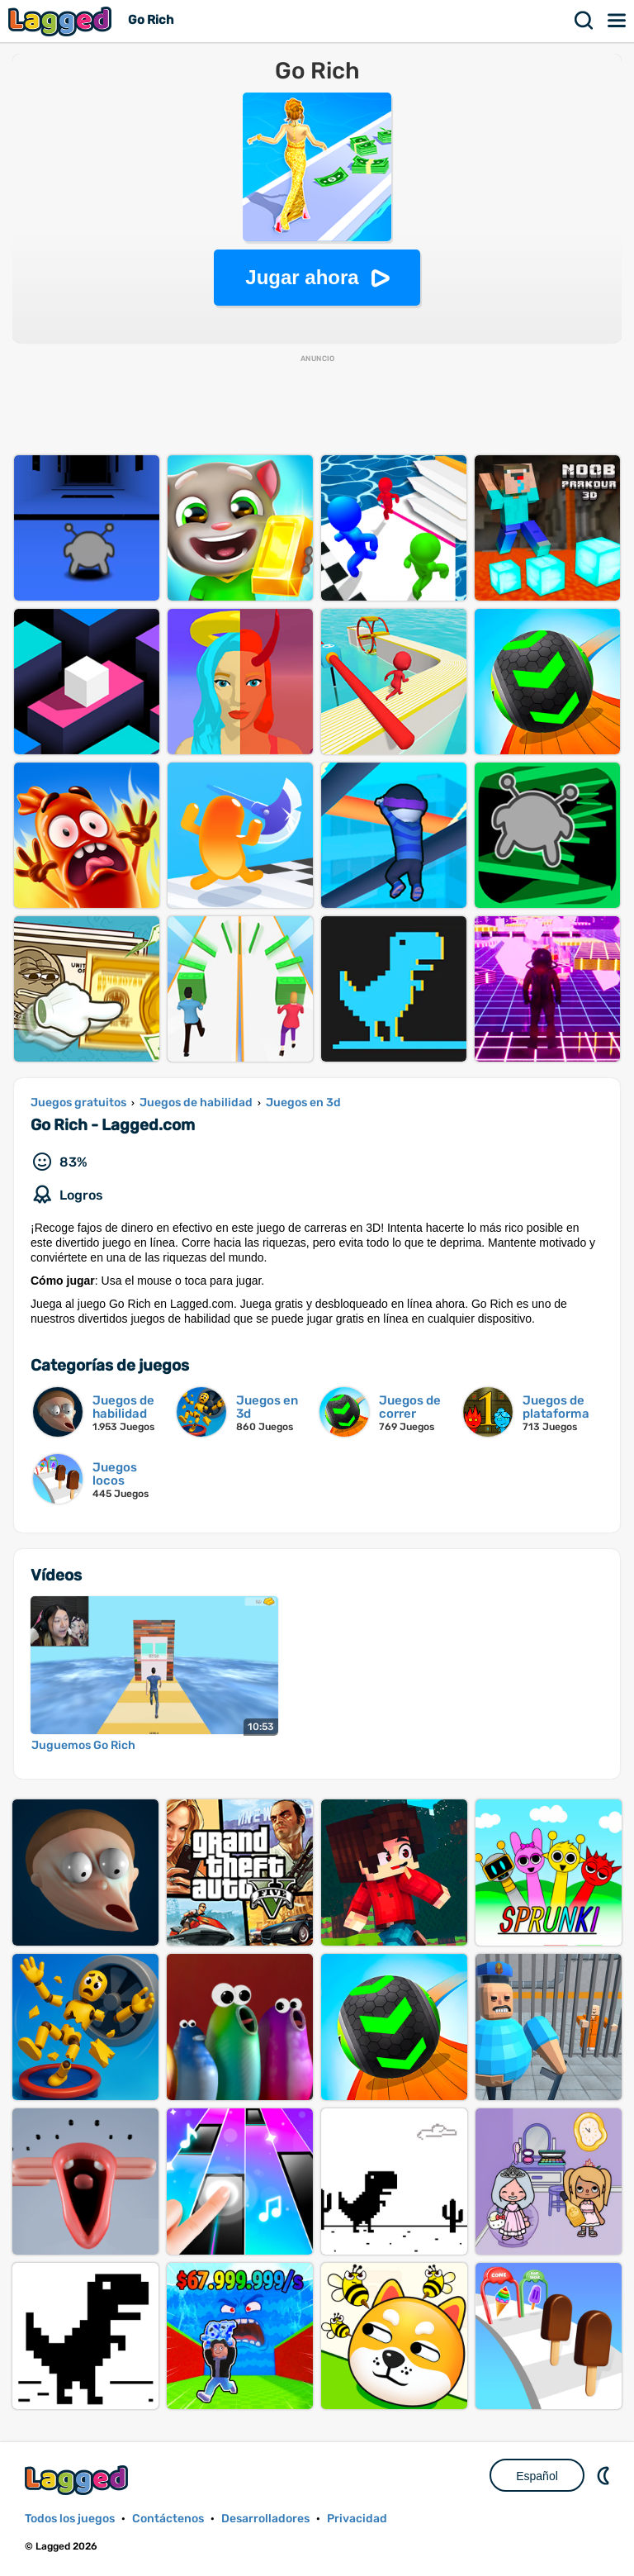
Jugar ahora (301, 277)
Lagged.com (78, 2480)
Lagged (62, 21)
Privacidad (357, 2519)
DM (605, 2475)
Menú (617, 20)
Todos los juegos (70, 2519)
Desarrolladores (265, 2519)
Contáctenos (168, 2519)
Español (537, 2476)
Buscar (584, 20)
